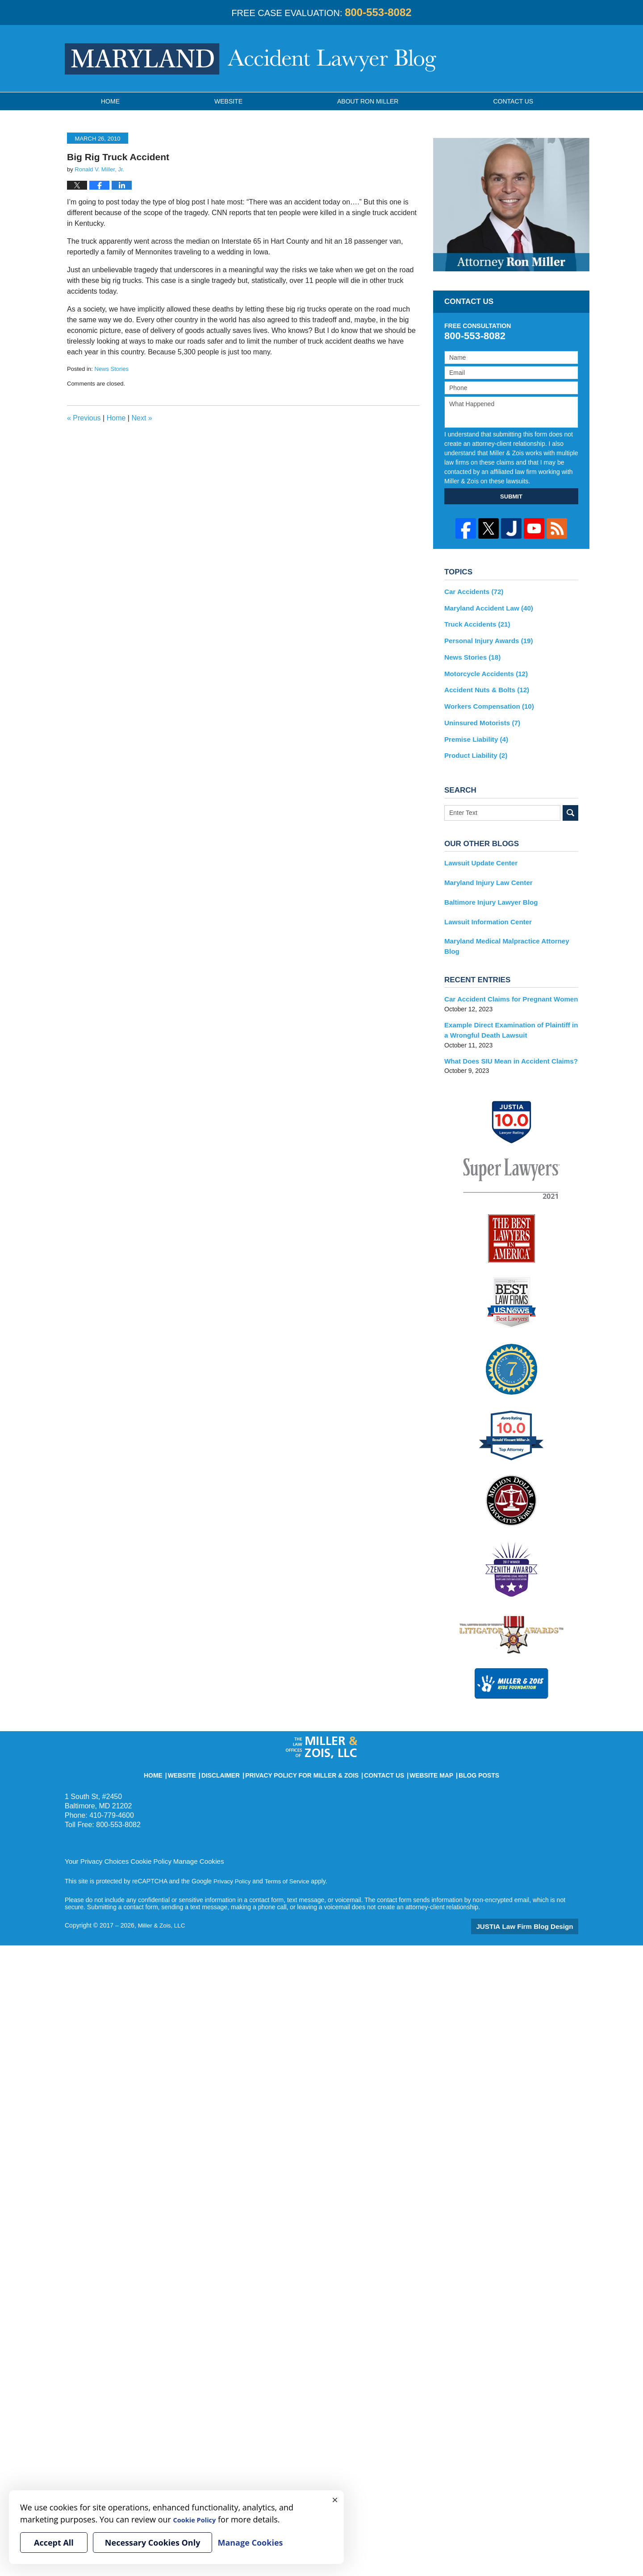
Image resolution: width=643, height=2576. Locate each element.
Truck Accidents (474, 622)
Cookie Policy (144, 1835)
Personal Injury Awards (485, 638)
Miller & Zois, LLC (162, 1899)
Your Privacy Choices (94, 1835)
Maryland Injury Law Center (485, 873)
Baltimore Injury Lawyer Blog (487, 891)
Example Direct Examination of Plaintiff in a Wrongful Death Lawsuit (508, 1006)
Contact (513, 101)
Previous (84, 418)
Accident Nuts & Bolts (483, 685)
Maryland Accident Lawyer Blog (250, 59)
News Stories (111, 369)
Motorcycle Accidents (483, 669)
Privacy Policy (232, 1854)
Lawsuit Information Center (484, 910)
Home (110, 101)
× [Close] (335, 2499)
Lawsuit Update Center (478, 854)
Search (570, 804)
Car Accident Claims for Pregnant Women (506, 976)
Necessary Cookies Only (152, 2542)
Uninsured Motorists (479, 716)
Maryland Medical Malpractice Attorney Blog (510, 929)
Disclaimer (239, 1746)
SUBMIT (511, 496)
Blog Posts (456, 1746)
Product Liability (473, 747)
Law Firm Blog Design (535, 1899)
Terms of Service (289, 1854)
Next (141, 418)
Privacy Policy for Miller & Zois (306, 1746)
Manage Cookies (188, 1835)
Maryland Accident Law (485, 607)
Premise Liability (473, 731)
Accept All (54, 2542)
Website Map (415, 1746)
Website (228, 101)
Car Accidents (471, 591)
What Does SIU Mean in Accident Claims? (506, 1035)
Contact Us (374, 1746)
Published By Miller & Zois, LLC (542, 58)
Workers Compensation (485, 700)
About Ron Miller (367, 101)
